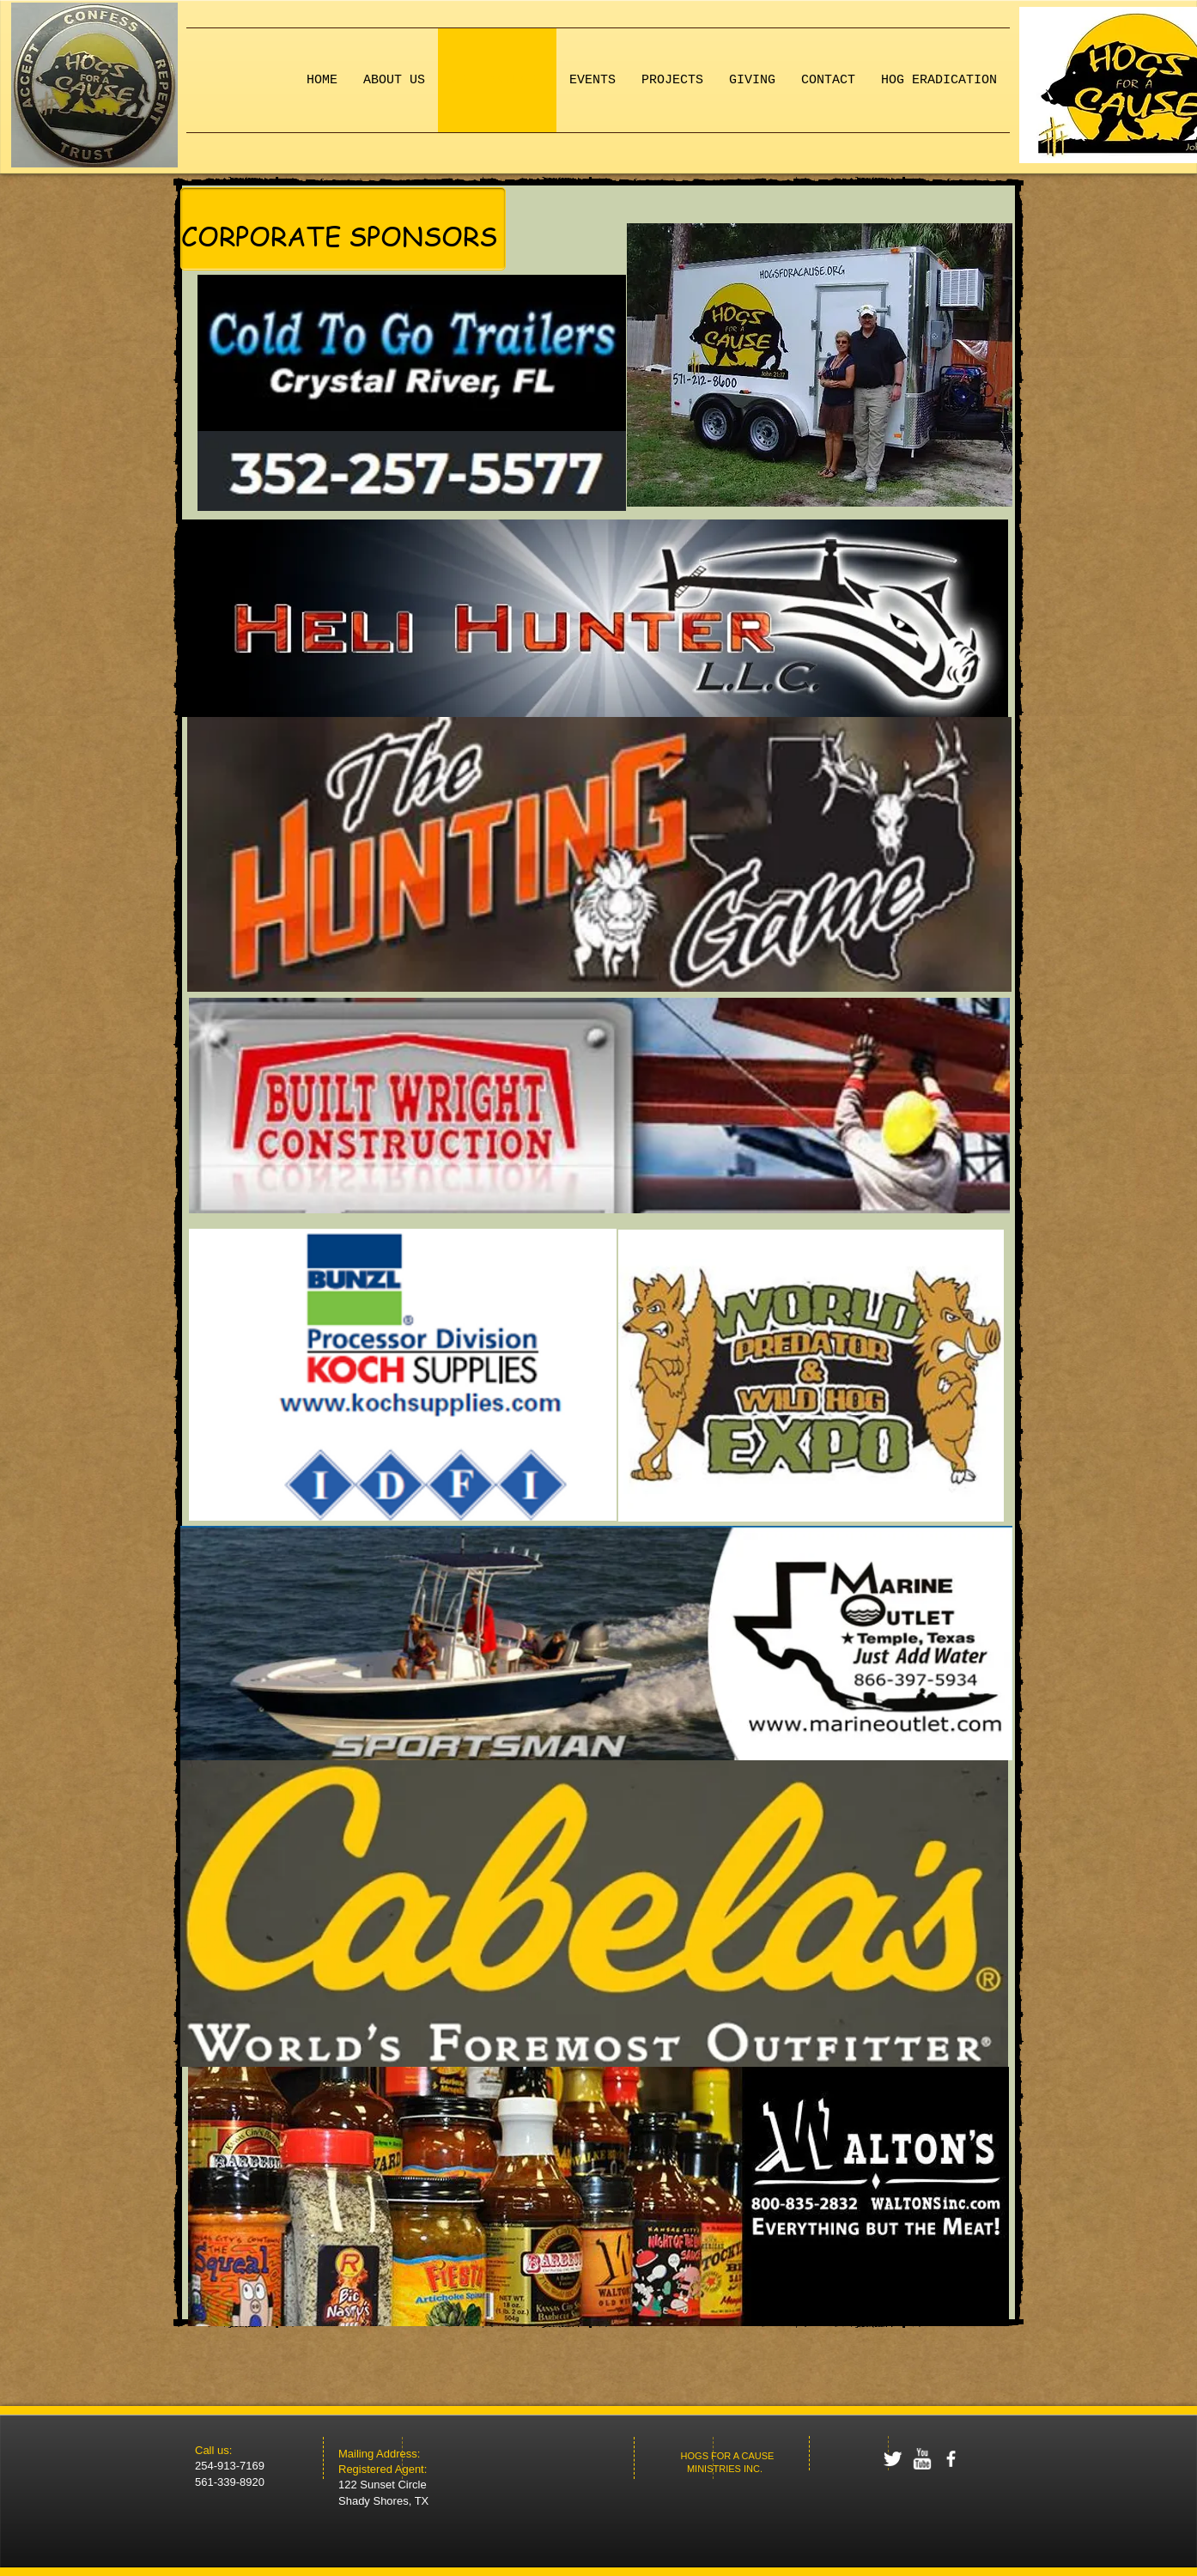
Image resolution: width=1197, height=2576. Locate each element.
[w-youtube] (922, 2459)
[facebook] (951, 2459)
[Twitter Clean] (892, 2459)
